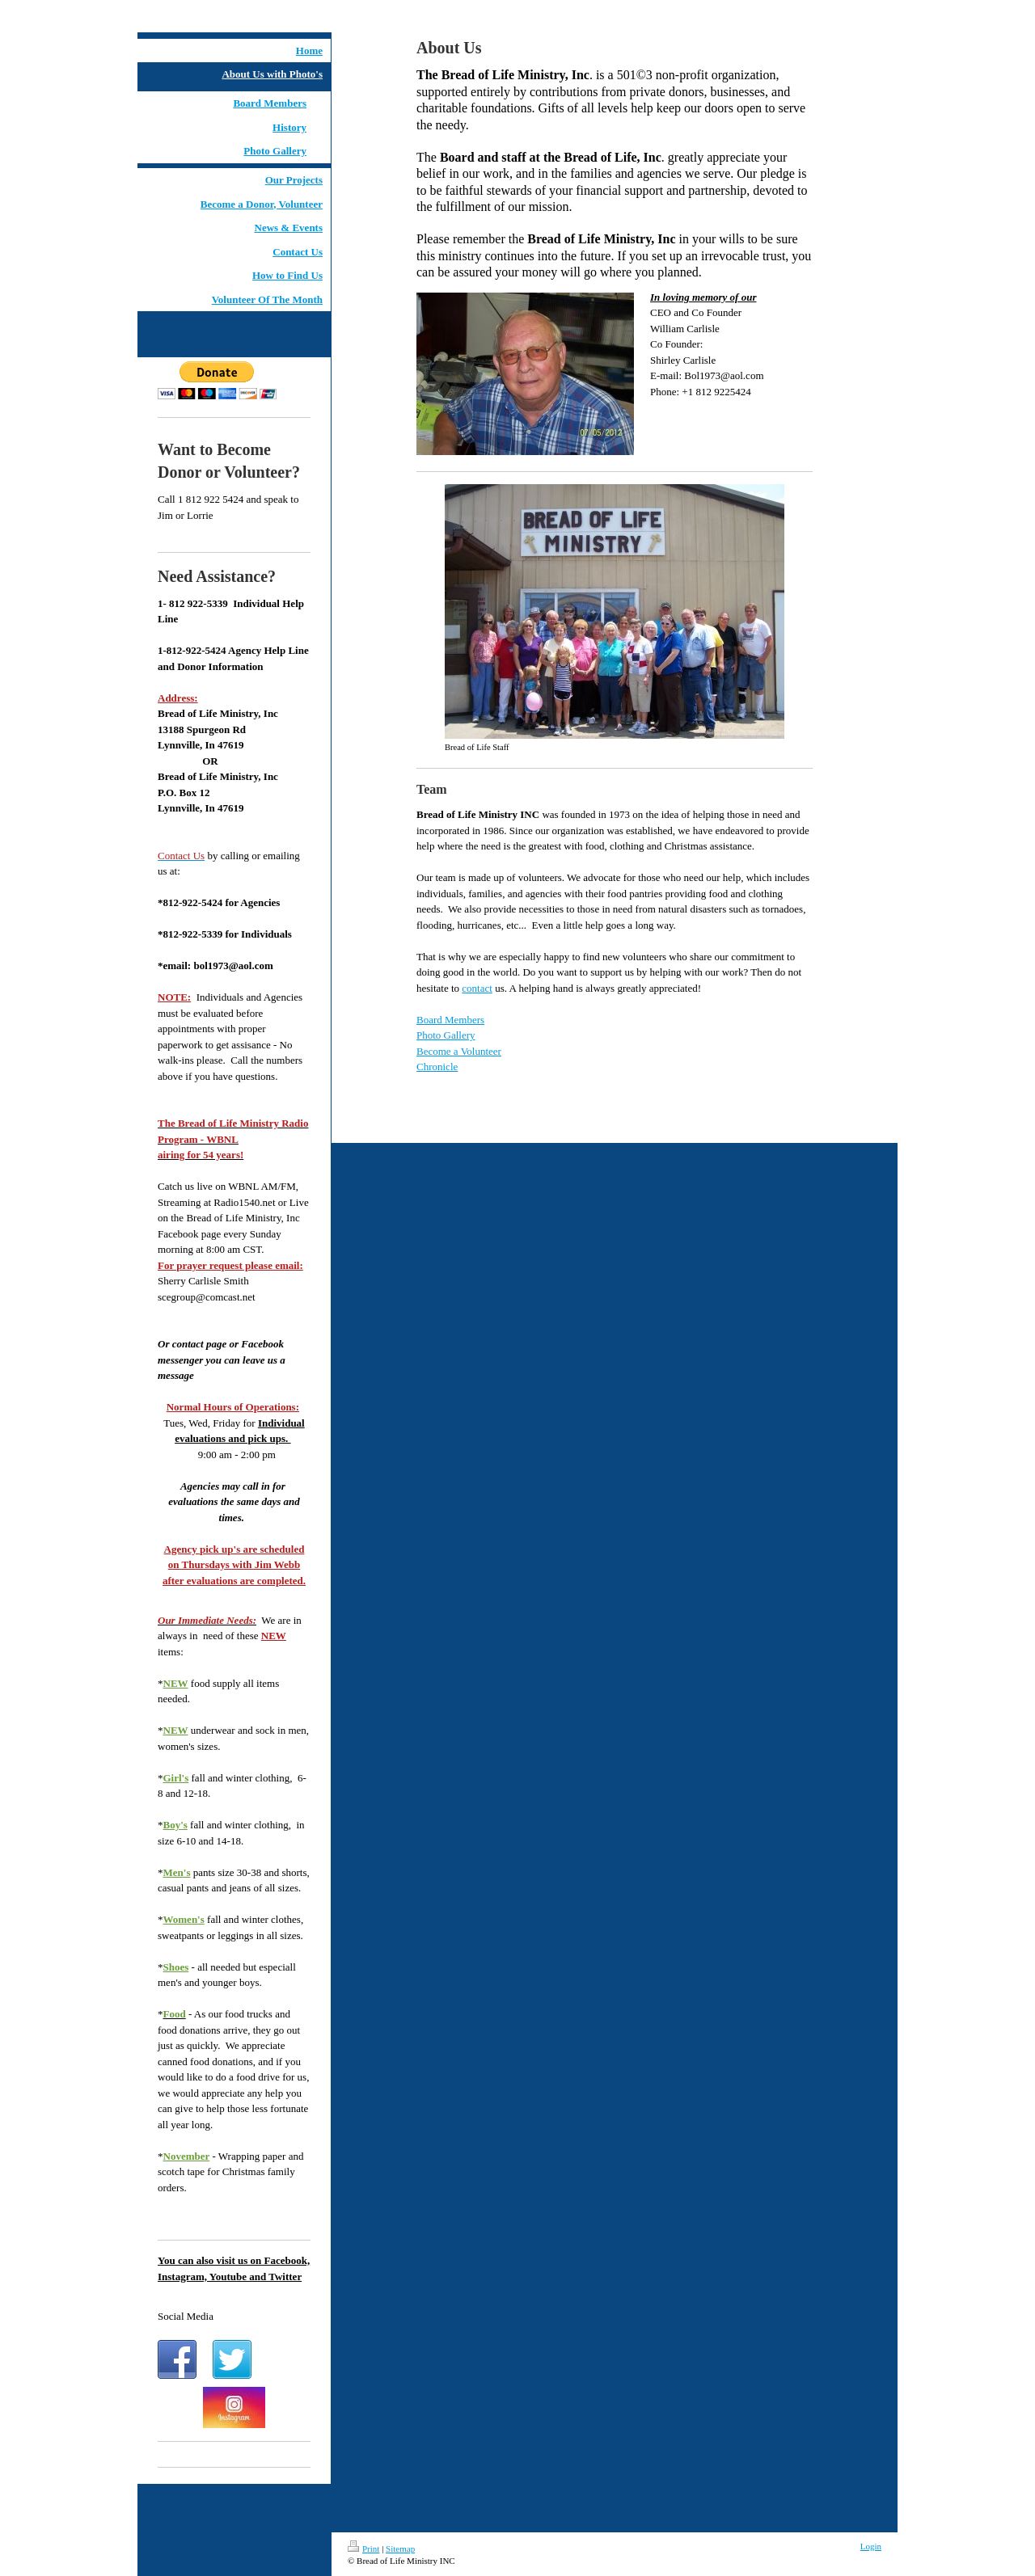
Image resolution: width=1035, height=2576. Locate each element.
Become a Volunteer (458, 1051)
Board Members (450, 1020)
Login (870, 2546)
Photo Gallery (445, 1035)
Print (363, 2548)
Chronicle (437, 1066)
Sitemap (400, 2548)
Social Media (185, 2316)
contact (477, 988)
